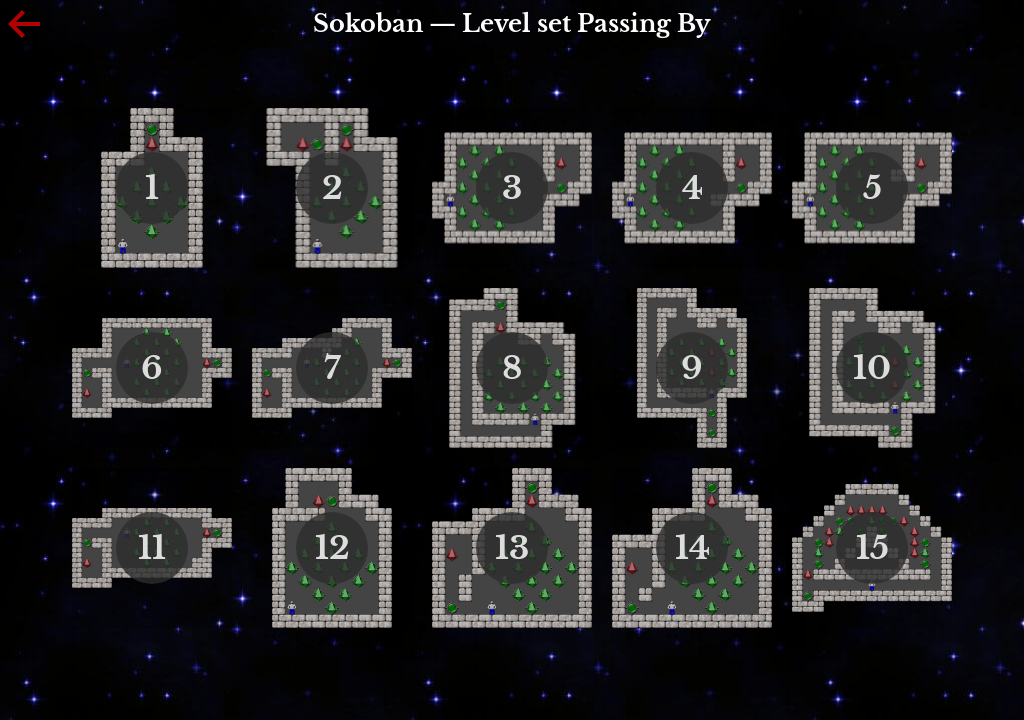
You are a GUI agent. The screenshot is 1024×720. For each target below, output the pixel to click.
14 (692, 548)
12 (332, 548)
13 (512, 548)
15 (872, 548)
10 (872, 368)
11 (152, 548)
